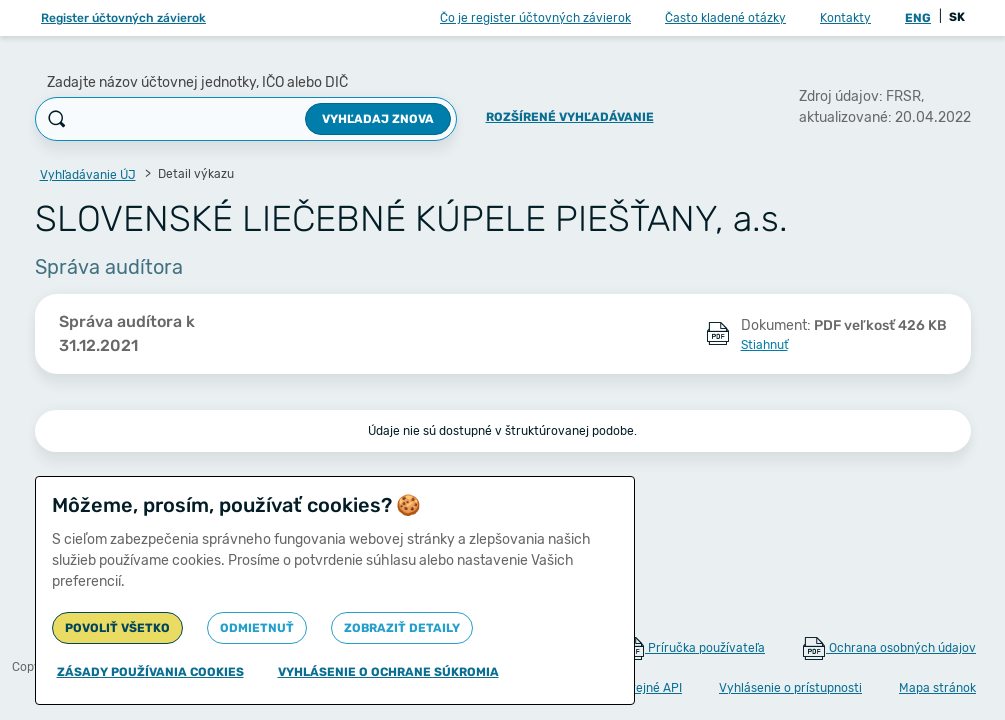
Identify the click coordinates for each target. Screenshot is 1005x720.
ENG (918, 18)
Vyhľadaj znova (378, 119)
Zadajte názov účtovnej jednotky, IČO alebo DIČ (197, 82)
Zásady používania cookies (150, 672)
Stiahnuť (764, 345)
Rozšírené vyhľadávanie (570, 117)
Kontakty (845, 18)
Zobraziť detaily (402, 628)
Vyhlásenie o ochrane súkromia (388, 672)
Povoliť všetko (117, 628)
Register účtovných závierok (123, 18)
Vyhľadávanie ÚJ (88, 175)
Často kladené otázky (725, 18)
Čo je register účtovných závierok (535, 18)
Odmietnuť (257, 628)
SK (957, 17)
